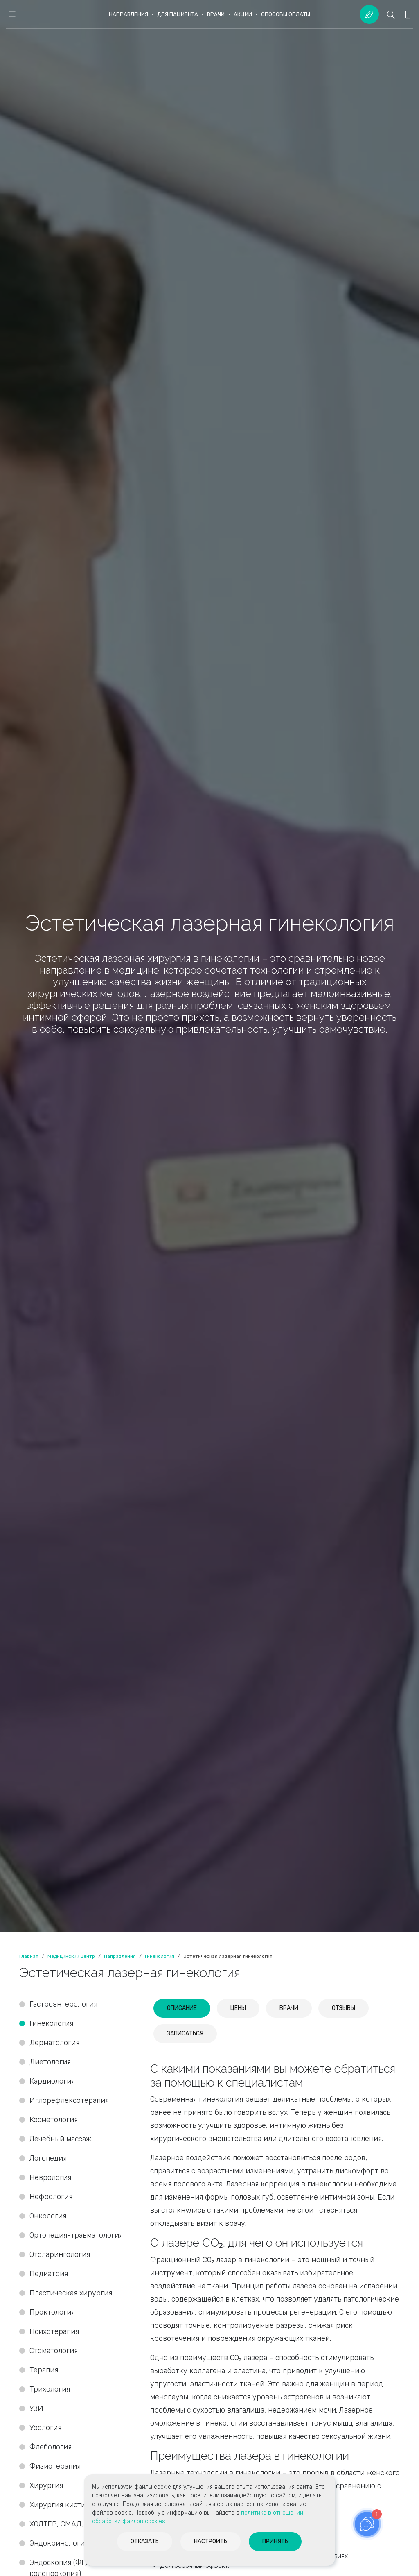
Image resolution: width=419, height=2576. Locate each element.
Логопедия (48, 2158)
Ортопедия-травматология (76, 2235)
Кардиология (52, 2081)
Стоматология (54, 2350)
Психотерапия (54, 2331)
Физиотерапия (55, 2466)
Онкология (47, 2215)
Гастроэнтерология (63, 2004)
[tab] (181, 2008)
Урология (45, 2427)
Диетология (50, 2061)
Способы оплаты (285, 14)
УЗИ (36, 2408)
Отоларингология (59, 2254)
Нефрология (50, 2196)
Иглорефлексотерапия (69, 2100)
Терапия (43, 2369)
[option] (209, 966)
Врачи (216, 14)
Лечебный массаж (60, 2138)
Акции (243, 14)
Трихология (49, 2389)
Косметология (53, 2119)
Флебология (50, 2446)
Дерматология (54, 2042)
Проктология (52, 2312)
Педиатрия (48, 2273)
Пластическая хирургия (70, 2292)
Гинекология (51, 2023)
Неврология (50, 2177)
